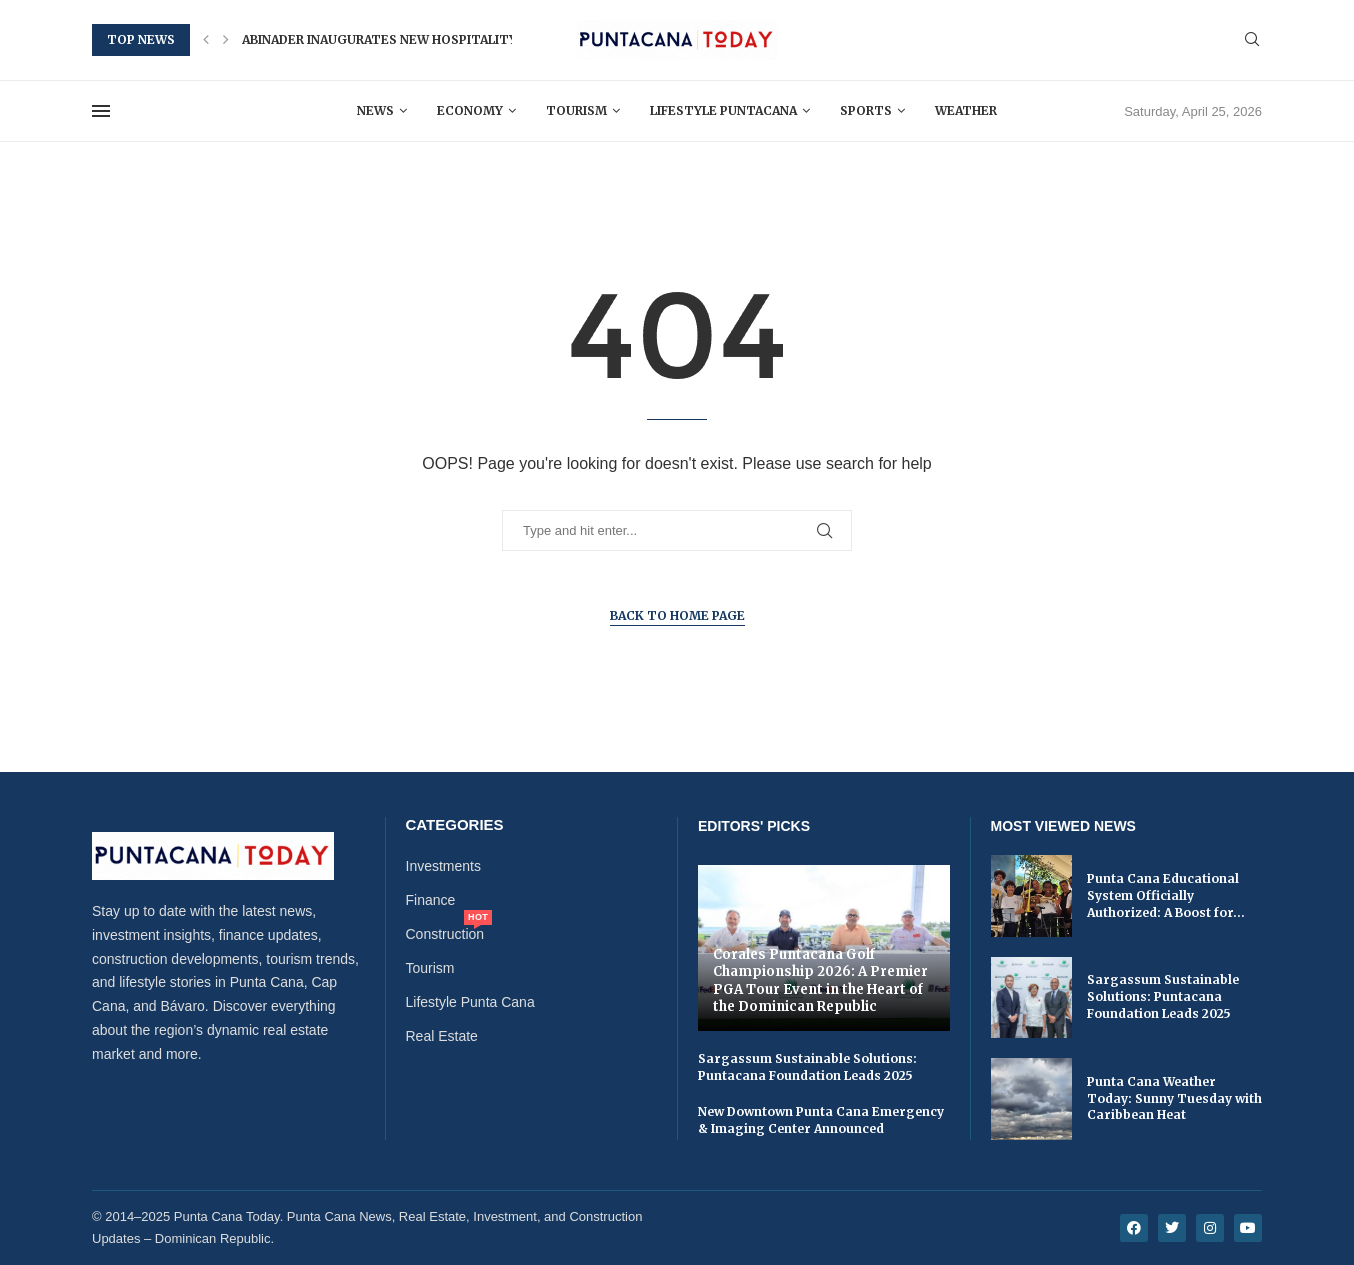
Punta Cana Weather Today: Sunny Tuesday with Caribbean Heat (1174, 1098)
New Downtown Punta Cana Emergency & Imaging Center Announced (821, 1120)
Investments (443, 866)
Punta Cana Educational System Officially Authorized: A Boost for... (1166, 895)
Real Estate (442, 1036)
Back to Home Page (677, 615)
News (375, 110)
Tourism (576, 110)
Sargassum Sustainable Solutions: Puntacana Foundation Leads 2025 (807, 1067)
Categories (455, 824)
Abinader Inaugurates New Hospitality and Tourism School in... (468, 39)
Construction (445, 934)
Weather (966, 110)
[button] (206, 40)
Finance (431, 900)
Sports (866, 110)
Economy (470, 110)
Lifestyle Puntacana (723, 110)
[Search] (1252, 40)
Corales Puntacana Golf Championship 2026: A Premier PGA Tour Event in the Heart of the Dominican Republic (820, 981)
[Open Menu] (101, 111)
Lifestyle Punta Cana (470, 1002)
